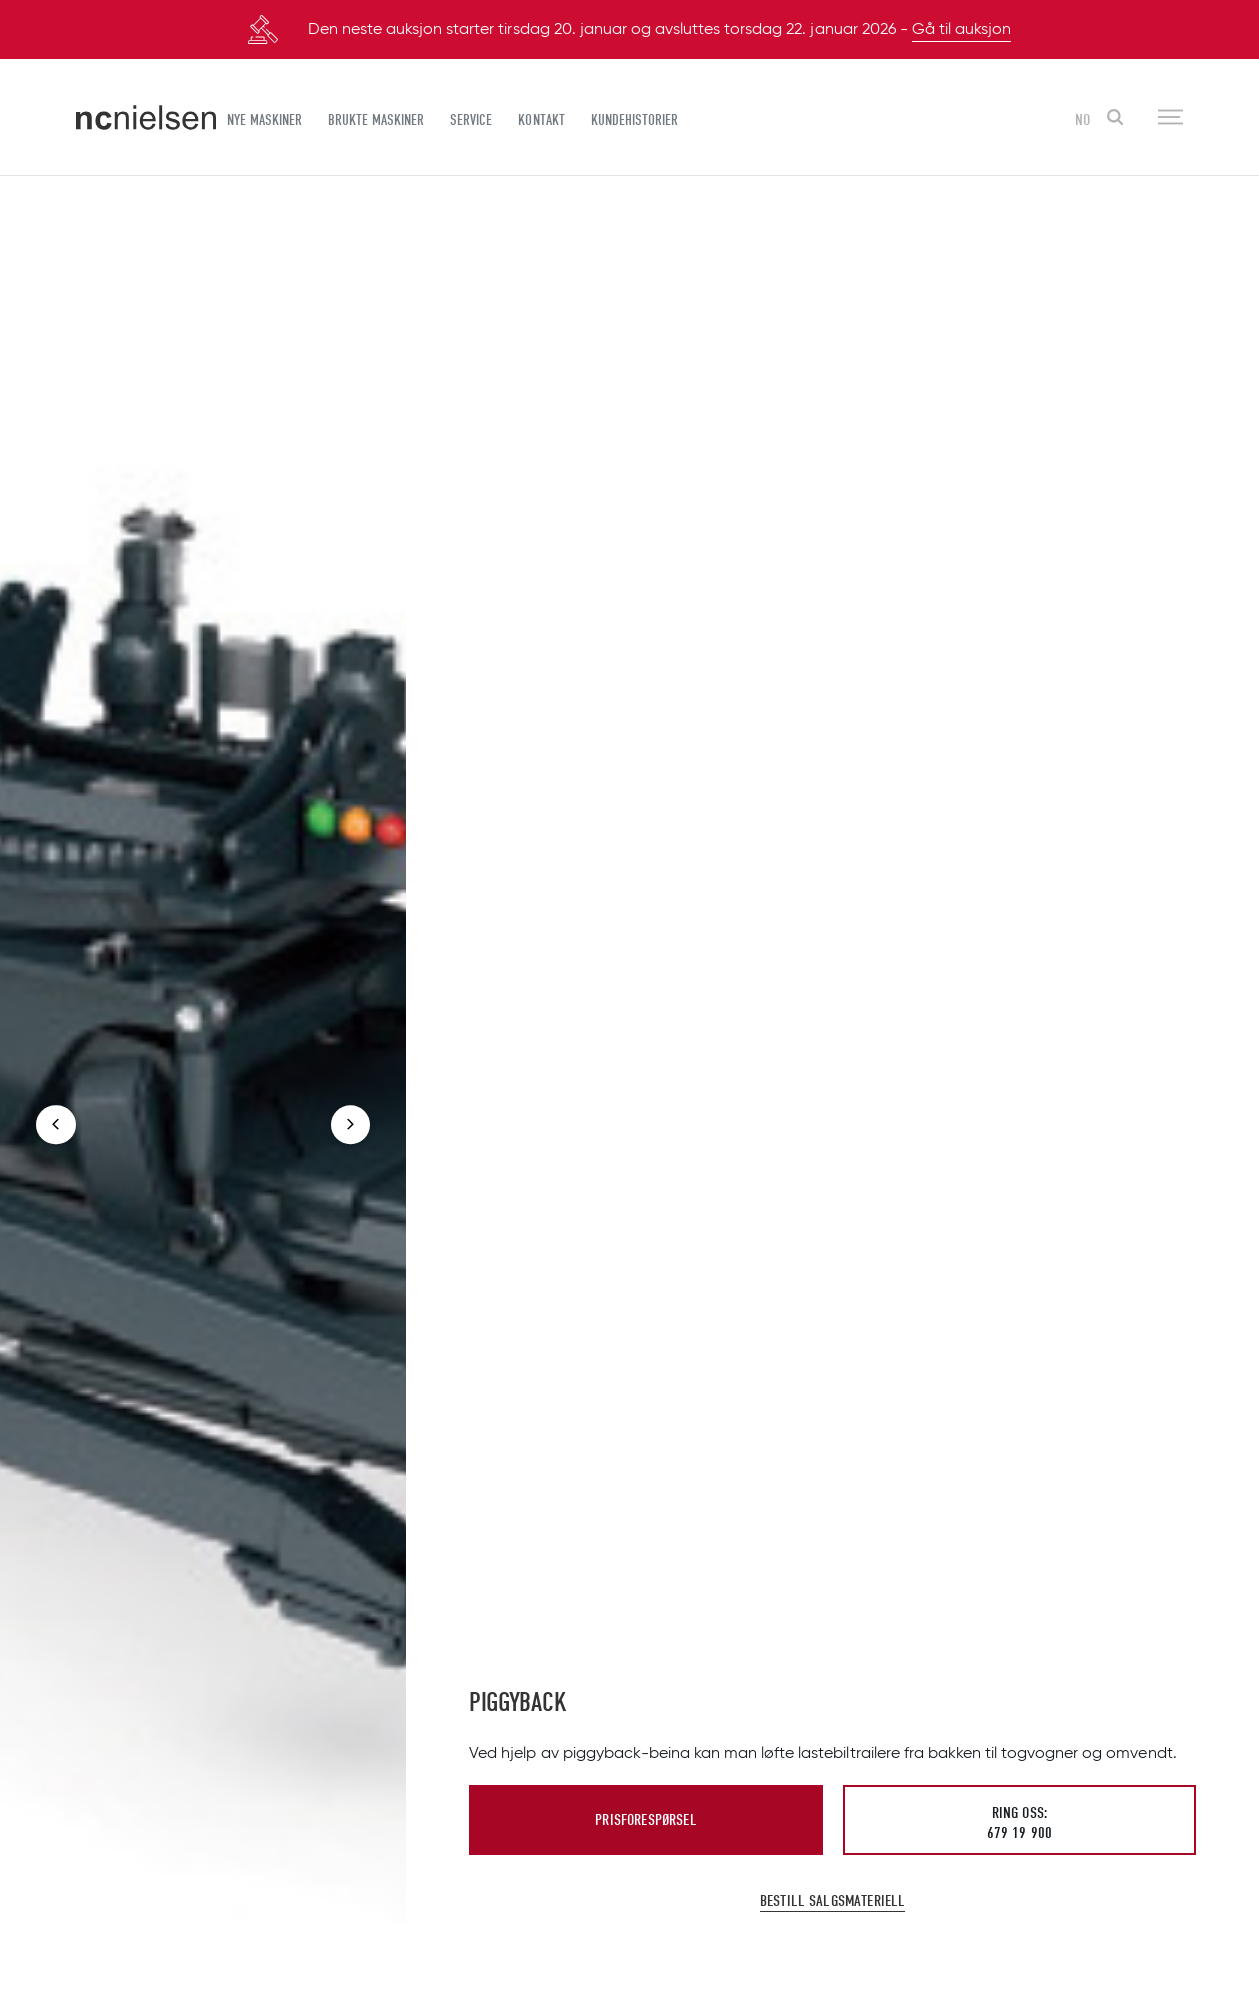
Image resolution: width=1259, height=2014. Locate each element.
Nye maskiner (264, 120)
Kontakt (541, 120)
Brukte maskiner (376, 120)
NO (1082, 120)
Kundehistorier (634, 120)
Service (471, 120)
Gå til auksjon (961, 30)
